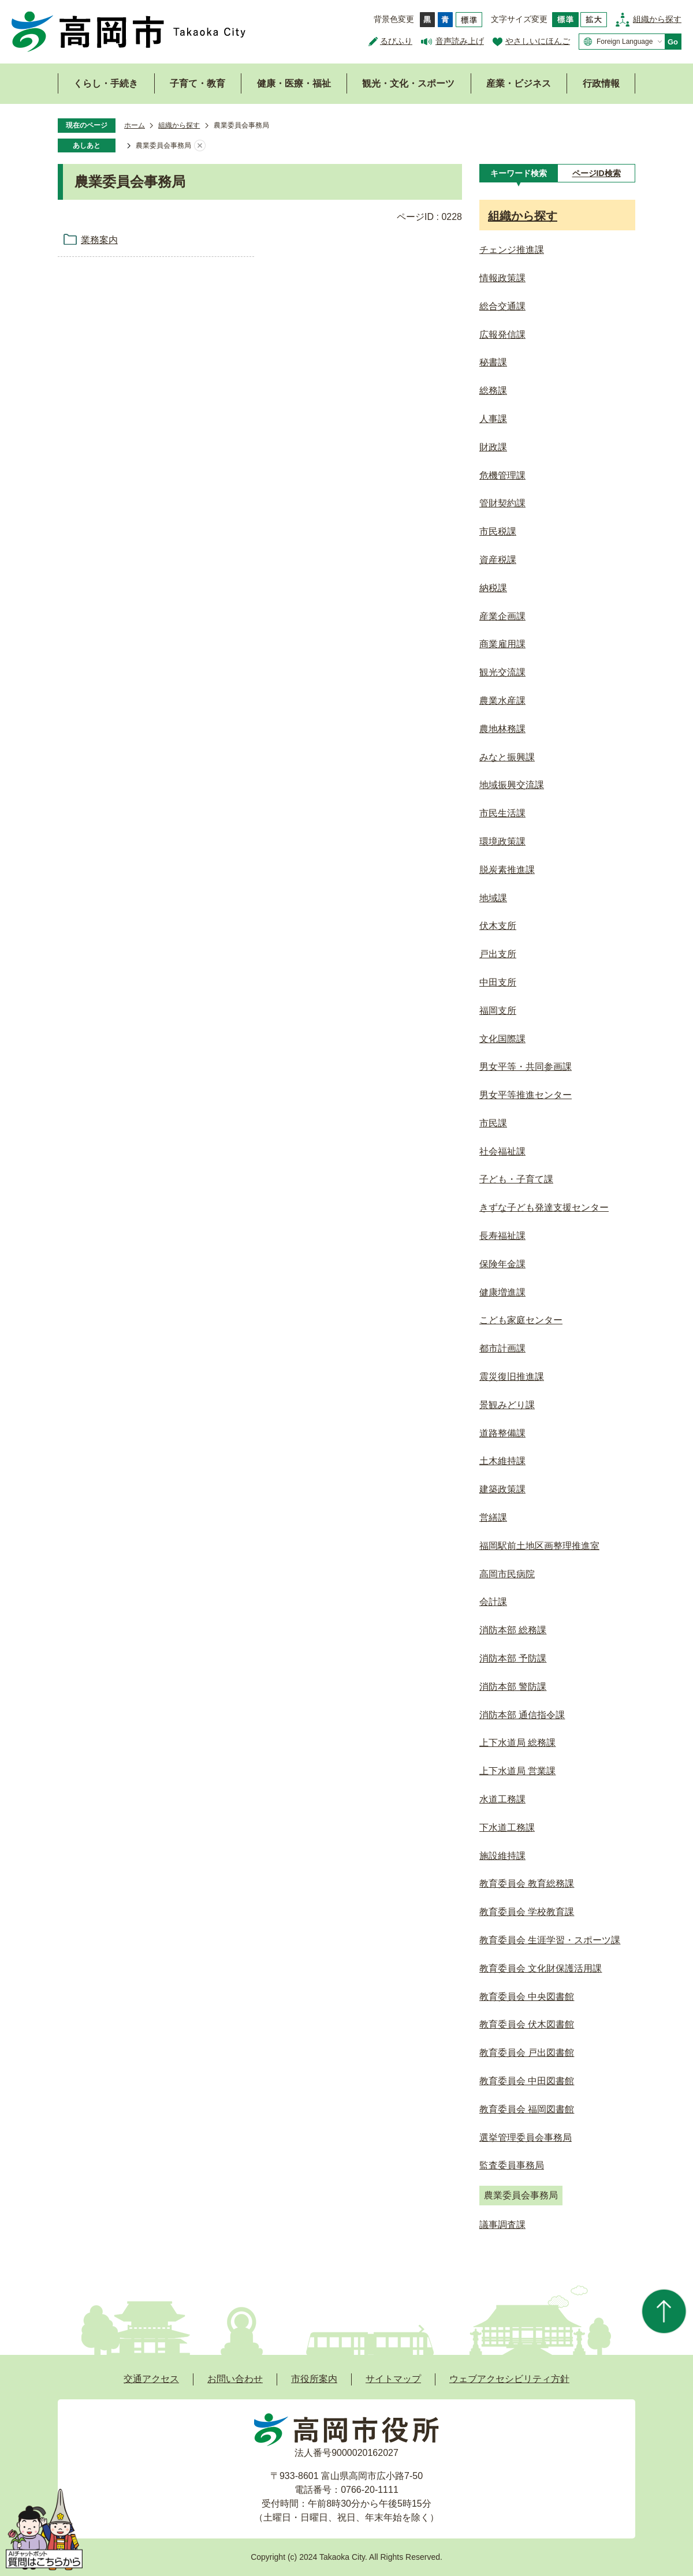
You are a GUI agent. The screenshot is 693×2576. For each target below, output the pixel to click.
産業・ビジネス (518, 83)
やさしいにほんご (537, 41)
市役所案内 (314, 2379)
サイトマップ (393, 2379)
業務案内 (99, 240)
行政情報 (601, 83)
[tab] (518, 173)
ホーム (134, 125)
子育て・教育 (197, 83)
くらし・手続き (105, 83)
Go (673, 42)
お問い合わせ (235, 2379)
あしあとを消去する (199, 146)
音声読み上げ (459, 41)
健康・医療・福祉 (294, 83)
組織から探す (657, 19)
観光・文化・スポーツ (408, 83)
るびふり (396, 41)
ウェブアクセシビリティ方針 (509, 2379)
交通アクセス (151, 2379)
